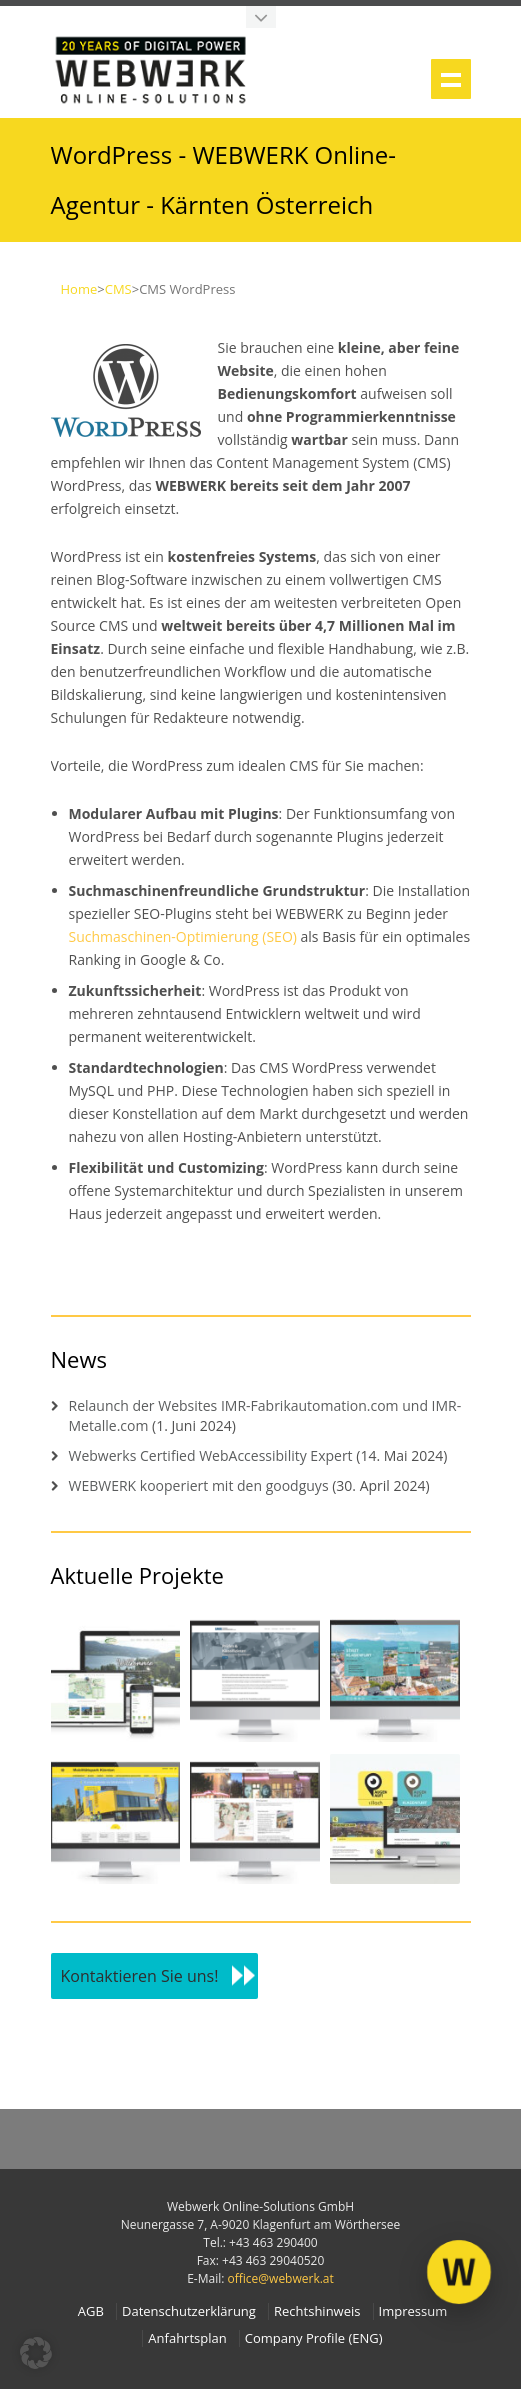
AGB (91, 2311)
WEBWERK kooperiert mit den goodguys (199, 1485)
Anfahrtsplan (187, 2338)
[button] (36, 2353)
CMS (118, 289)
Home (79, 289)
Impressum (413, 2311)
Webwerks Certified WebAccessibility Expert (211, 1455)
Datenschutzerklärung (189, 2311)
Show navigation (451, 79)
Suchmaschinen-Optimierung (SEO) (183, 936)
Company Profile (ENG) (314, 2338)
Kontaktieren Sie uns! (140, 1976)
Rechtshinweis (317, 2311)
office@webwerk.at (281, 2278)
